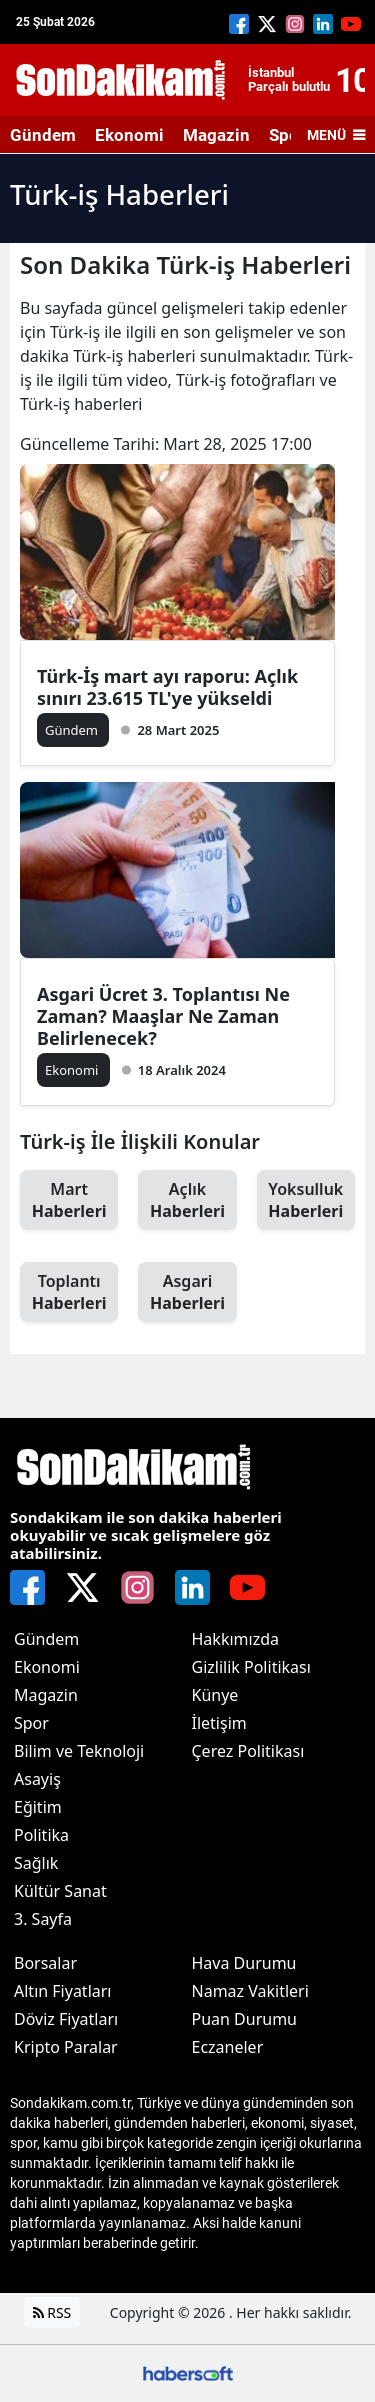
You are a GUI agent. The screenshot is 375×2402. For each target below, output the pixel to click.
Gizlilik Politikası (251, 1667)
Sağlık (36, 1863)
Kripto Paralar (66, 2047)
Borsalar (45, 1963)
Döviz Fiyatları (66, 2019)
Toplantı (69, 1292)
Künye (215, 1695)
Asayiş (37, 1779)
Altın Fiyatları (63, 1991)
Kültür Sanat (60, 1891)
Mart (69, 1200)
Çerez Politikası (248, 1751)
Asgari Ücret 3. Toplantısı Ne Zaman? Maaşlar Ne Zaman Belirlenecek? (163, 1016)
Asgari (187, 1292)
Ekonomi (129, 135)
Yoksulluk (306, 1200)
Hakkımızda (235, 1639)
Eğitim (38, 1807)
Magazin (216, 135)
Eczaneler (228, 2047)
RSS (52, 2312)
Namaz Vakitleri (250, 1991)
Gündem (43, 135)
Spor (31, 1723)
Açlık (187, 1200)
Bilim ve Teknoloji (79, 1751)
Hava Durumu (244, 1963)
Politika (41, 1835)
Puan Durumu (245, 2019)
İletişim (219, 1723)
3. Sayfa (43, 1919)
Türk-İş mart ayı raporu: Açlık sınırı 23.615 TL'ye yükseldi (167, 687)
